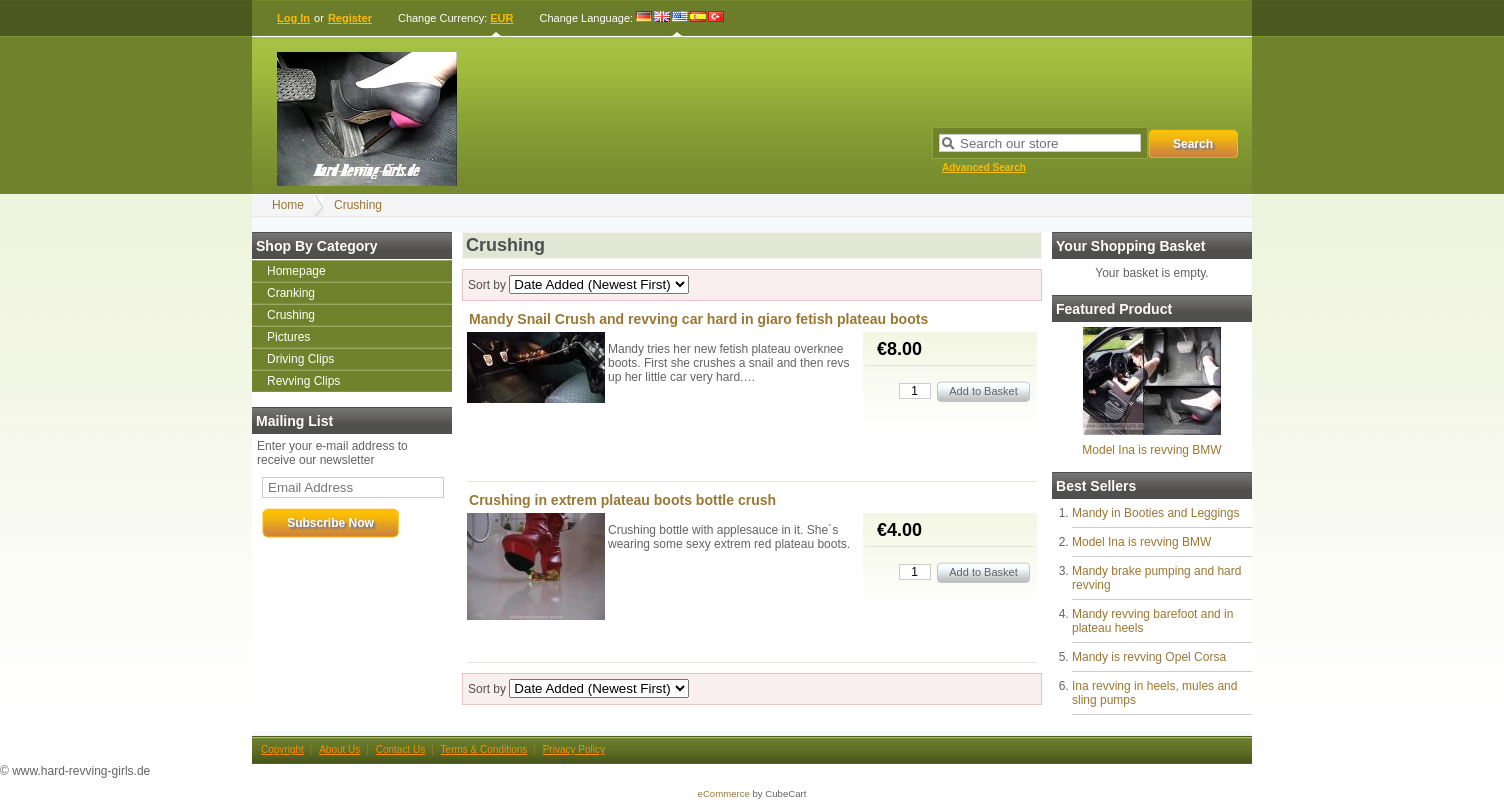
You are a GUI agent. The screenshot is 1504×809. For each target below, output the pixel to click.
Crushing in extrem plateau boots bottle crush (622, 500)
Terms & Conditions (484, 749)
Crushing (358, 205)
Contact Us (400, 749)
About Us (339, 749)
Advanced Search (984, 167)
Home (288, 205)
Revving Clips (303, 381)
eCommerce (724, 793)
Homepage (296, 271)
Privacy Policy (574, 749)
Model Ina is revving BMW (1151, 450)
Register (350, 18)
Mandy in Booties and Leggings (1155, 513)
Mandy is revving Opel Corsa (1149, 657)
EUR (501, 18)
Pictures (288, 337)
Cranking (291, 293)
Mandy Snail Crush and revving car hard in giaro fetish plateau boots (698, 319)
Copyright (282, 749)
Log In (293, 18)
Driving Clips (300, 359)
